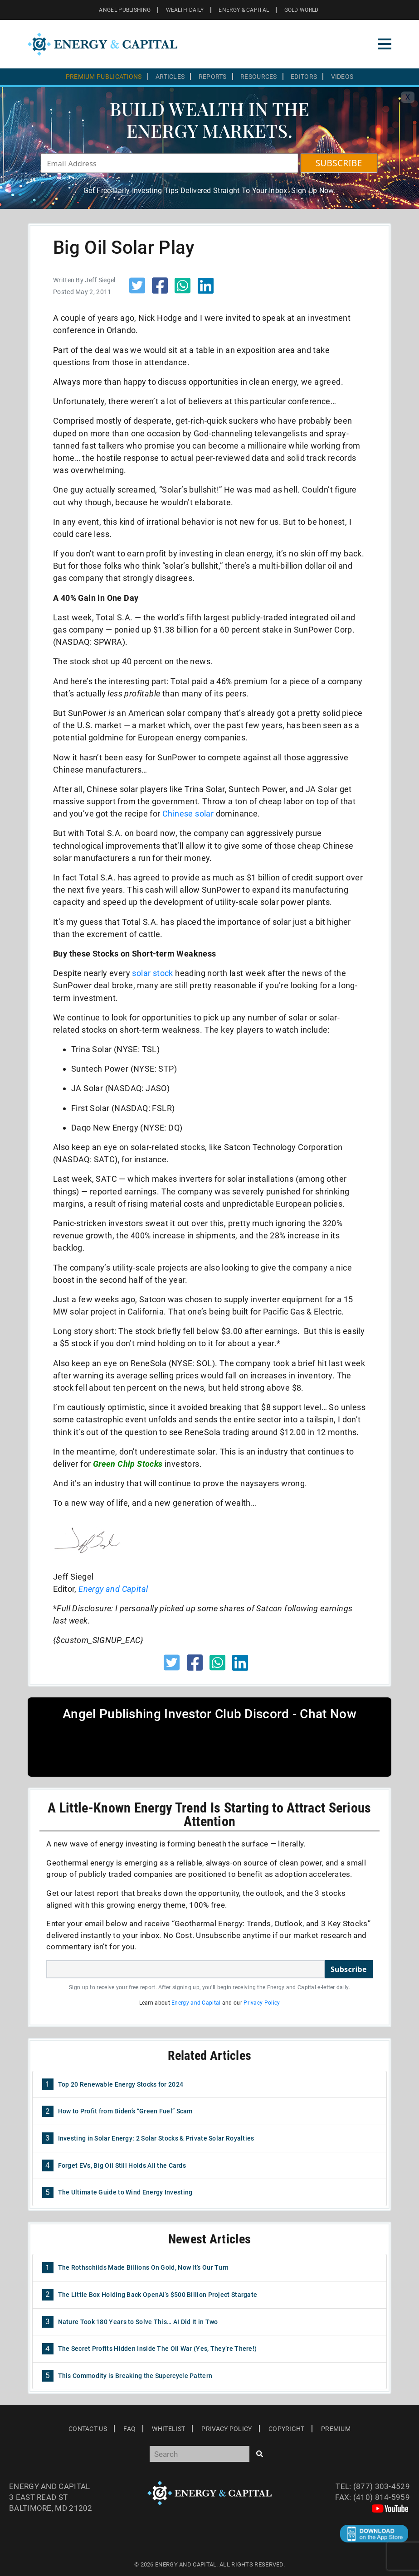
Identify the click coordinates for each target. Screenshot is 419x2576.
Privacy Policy (262, 2003)
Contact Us (87, 2428)
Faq (129, 2428)
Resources (258, 76)
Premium (336, 2428)
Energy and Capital (195, 2003)
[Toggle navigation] (384, 44)
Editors (304, 76)
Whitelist (168, 2428)
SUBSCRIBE (339, 163)
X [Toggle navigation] (407, 97)
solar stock (152, 973)
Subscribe (349, 1969)
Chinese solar (188, 813)
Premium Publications (104, 76)
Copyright (286, 2428)
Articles (170, 76)
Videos (342, 76)
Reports (213, 76)
